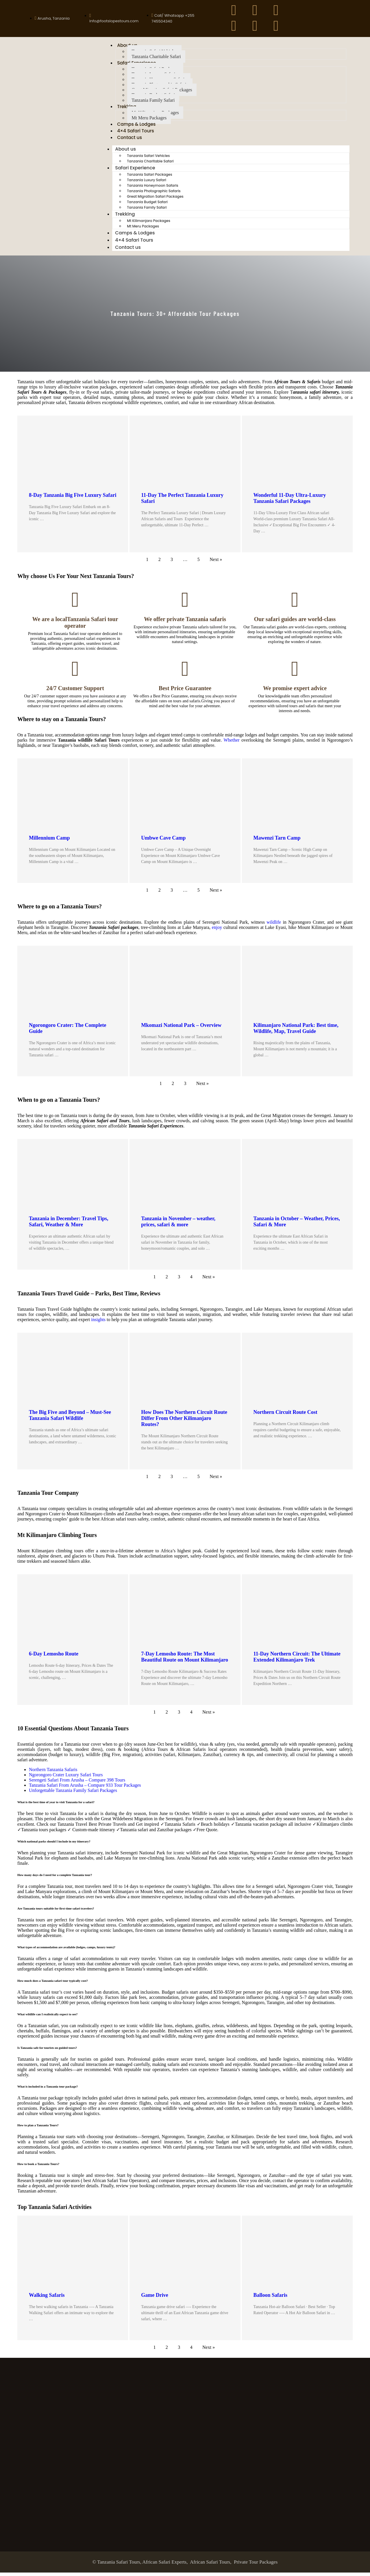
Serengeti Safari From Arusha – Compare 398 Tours (77, 1783)
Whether (231, 743)
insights (98, 1322)
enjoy (217, 930)
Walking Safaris (47, 2298)
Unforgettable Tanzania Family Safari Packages (73, 1793)
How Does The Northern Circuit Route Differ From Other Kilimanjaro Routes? (184, 1421)
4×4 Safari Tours (136, 133)
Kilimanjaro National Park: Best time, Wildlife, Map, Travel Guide (296, 1031)
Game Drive (154, 2298)
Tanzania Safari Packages (149, 177)
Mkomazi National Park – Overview (181, 1028)
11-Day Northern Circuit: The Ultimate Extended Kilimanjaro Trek (297, 1660)
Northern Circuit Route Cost (285, 1415)
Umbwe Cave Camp (163, 841)
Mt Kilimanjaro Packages (148, 223)
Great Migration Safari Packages (155, 199)
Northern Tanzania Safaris (53, 1773)
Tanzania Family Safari (153, 101)
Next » (216, 562)
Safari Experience (135, 171)
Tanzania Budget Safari (147, 205)
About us (125, 152)
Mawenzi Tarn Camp (277, 841)
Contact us (130, 140)
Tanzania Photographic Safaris (153, 194)
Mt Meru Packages (149, 119)
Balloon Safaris (271, 2298)
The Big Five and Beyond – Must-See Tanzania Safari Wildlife (70, 1418)
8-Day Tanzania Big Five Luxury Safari (72, 498)
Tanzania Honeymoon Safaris (152, 188)
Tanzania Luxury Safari (146, 183)
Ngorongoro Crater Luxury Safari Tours (66, 1778)
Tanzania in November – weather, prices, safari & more (178, 1225)
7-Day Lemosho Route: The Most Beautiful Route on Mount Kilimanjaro (184, 1660)
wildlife (274, 925)
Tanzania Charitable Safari (156, 56)
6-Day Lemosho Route (53, 1657)
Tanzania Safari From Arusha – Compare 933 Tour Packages (85, 1788)
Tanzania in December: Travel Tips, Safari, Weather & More (68, 1225)
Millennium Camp (49, 841)
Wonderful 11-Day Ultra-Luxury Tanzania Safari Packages (290, 502)
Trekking (125, 217)
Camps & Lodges (137, 126)
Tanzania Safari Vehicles (148, 158)
